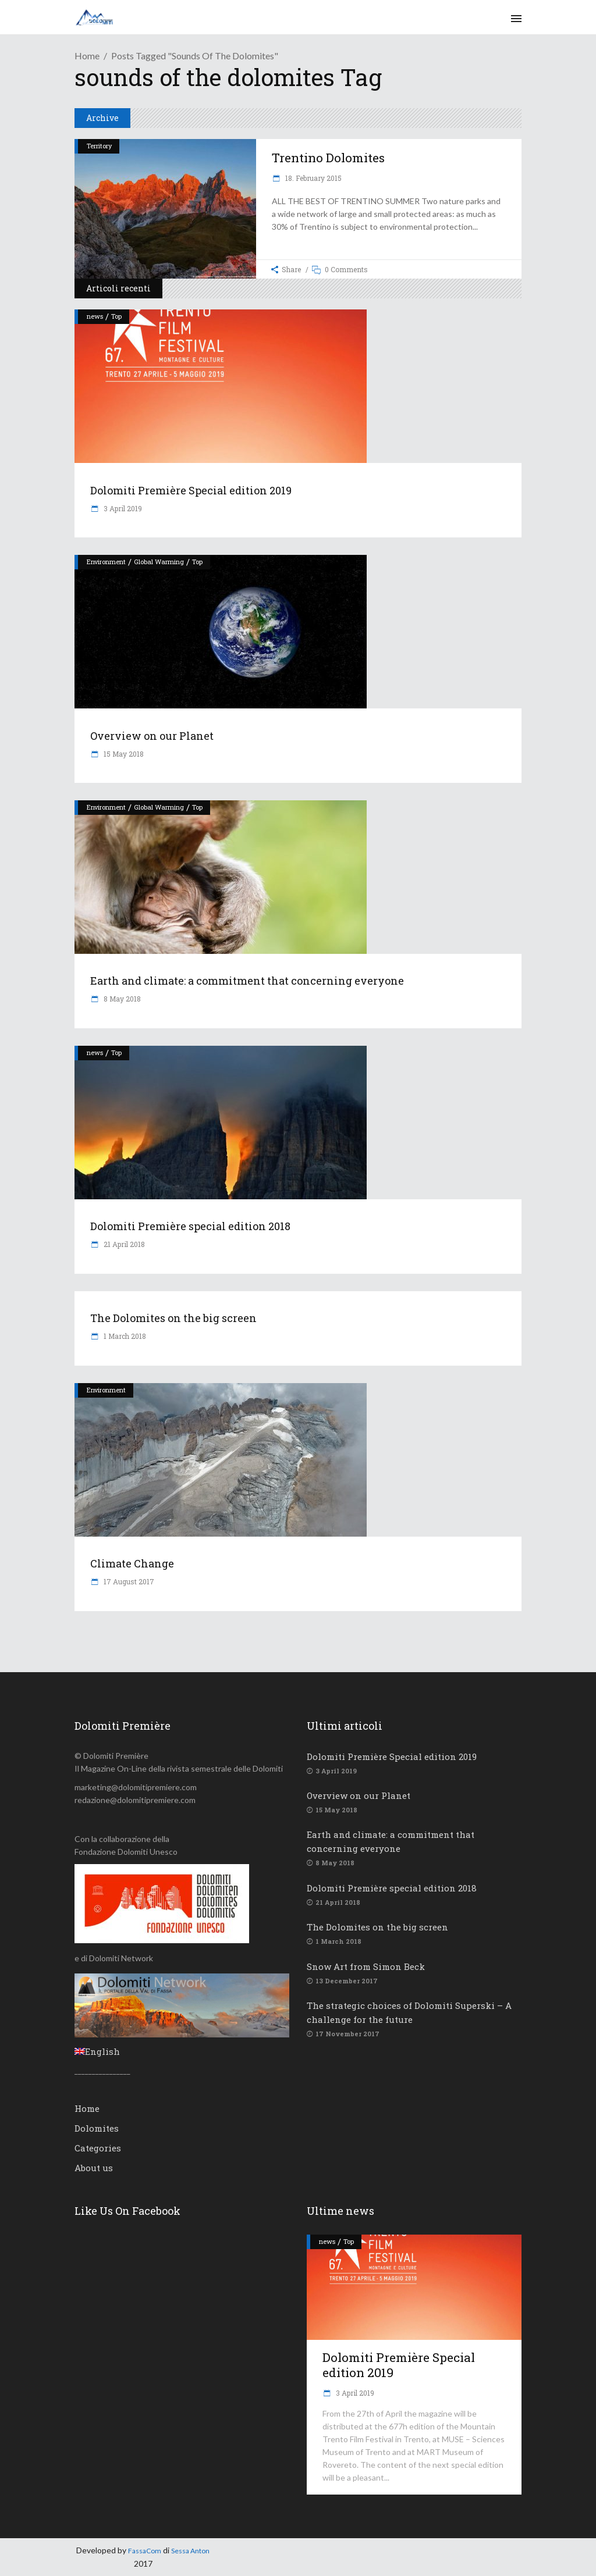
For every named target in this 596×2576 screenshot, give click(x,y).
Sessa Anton (190, 2550)
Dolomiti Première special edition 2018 (190, 1226)
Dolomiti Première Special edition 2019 (191, 490)
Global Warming (159, 561)
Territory (99, 145)
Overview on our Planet (152, 736)
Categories (97, 2148)
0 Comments (346, 269)
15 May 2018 (123, 753)
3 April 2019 (122, 508)
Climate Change (132, 1563)
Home (87, 55)
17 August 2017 (128, 1581)
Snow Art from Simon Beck (366, 1966)
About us (93, 2168)
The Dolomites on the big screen (173, 1318)
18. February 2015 (312, 178)
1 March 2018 (124, 1336)
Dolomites (96, 2128)
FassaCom (144, 2550)
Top (116, 316)
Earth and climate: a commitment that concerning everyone (247, 981)
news (95, 316)
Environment (106, 561)
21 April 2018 (123, 1244)
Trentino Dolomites (328, 157)
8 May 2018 (121, 998)
